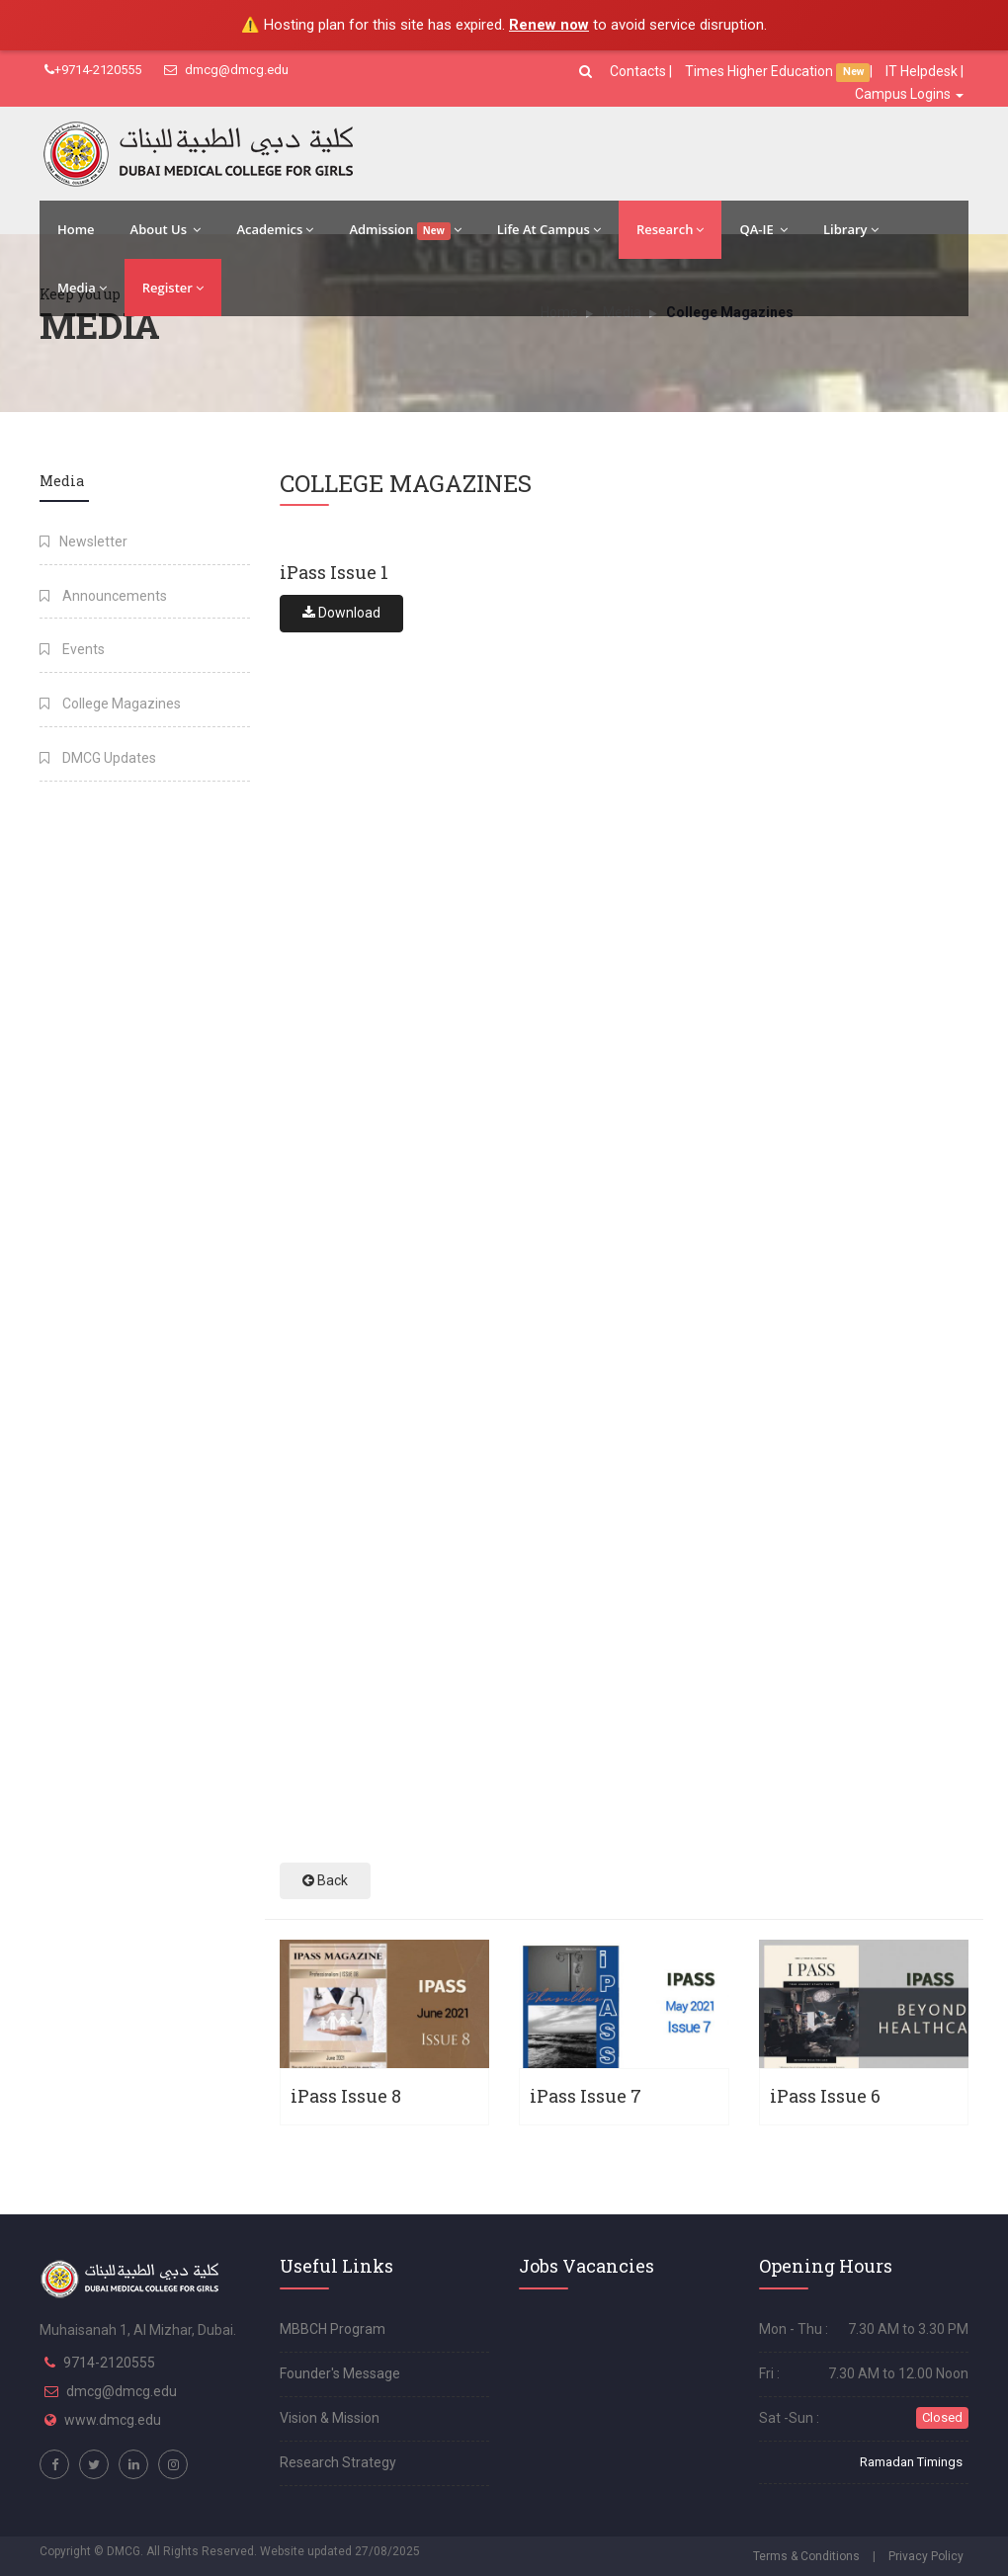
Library (851, 229)
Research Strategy (338, 2462)
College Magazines (110, 703)
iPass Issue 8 (346, 2096)
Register (173, 287)
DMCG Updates (98, 758)
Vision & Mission (329, 2418)
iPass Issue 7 (585, 2096)
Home (76, 229)
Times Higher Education (760, 71)
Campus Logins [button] (909, 94)
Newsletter (83, 541)
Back (325, 1880)
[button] (588, 71)
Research (670, 229)
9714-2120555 (109, 2362)
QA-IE (763, 229)
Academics (274, 229)
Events (72, 649)
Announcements (103, 596)
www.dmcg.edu (112, 2420)
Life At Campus (549, 229)
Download (341, 613)
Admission (405, 230)
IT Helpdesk (921, 71)
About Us (166, 229)
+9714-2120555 (92, 69)
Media (82, 287)
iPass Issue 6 (825, 2096)
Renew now (549, 25)
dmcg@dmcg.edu (226, 69)
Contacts (639, 71)
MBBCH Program (332, 2329)
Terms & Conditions (806, 2556)
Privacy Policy (926, 2556)
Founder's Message (340, 2373)
